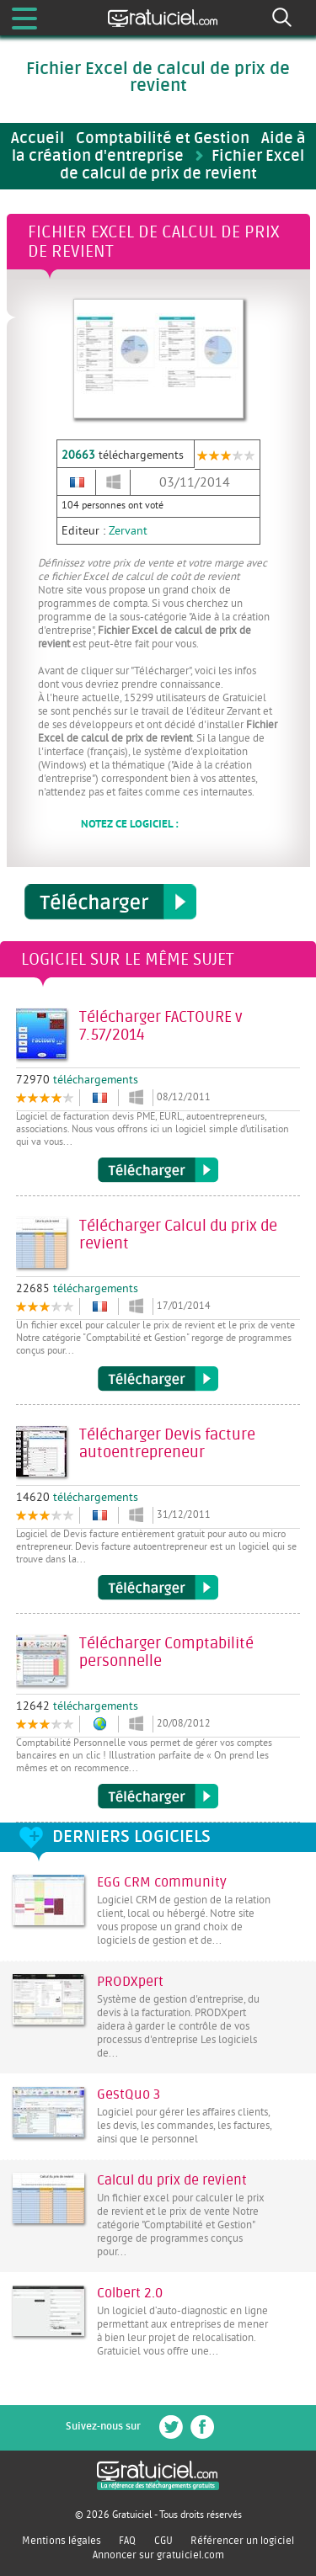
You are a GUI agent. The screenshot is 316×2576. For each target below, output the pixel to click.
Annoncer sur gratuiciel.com (158, 2555)
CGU (163, 2541)
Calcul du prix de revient (172, 2180)
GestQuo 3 (128, 2094)
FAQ (127, 2541)
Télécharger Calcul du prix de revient (158, 1379)
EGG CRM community (162, 1882)
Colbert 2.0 (130, 2293)
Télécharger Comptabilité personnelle (158, 1796)
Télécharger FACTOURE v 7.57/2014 (158, 1170)
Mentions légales (61, 2541)
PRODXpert (130, 1981)
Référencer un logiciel (242, 2541)
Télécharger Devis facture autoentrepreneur (158, 1587)
